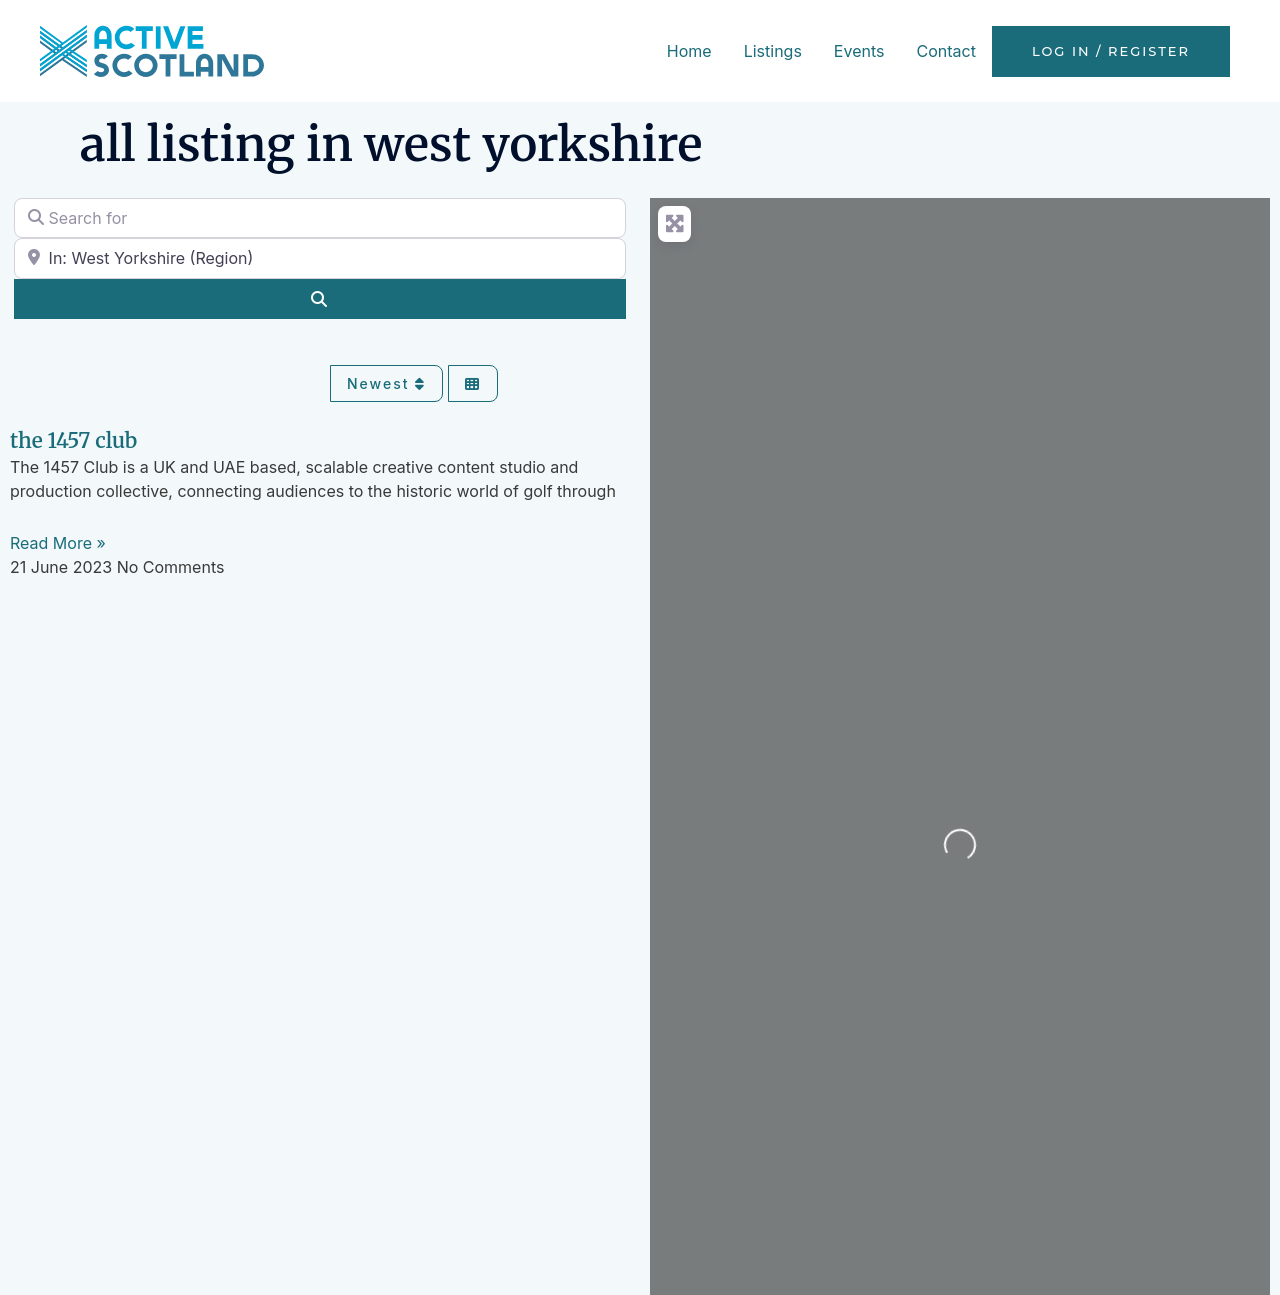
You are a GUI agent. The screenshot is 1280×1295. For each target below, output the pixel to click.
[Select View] (473, 383)
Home (689, 51)
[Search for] (320, 218)
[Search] (320, 299)
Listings (773, 51)
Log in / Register (1111, 51)
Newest (386, 383)
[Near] (320, 258)
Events (859, 51)
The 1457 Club (73, 441)
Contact (945, 51)
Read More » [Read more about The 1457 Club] (58, 543)
